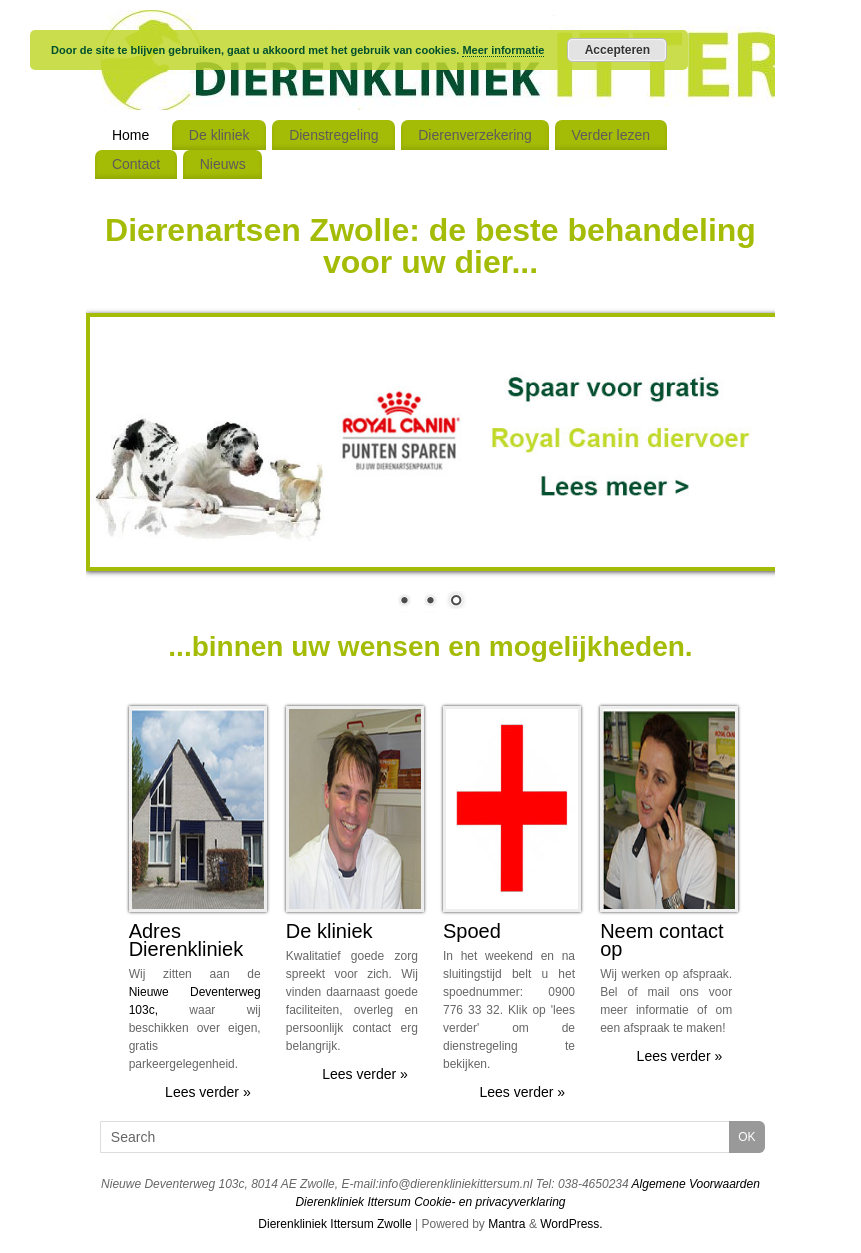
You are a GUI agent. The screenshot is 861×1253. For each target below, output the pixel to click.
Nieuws (223, 164)
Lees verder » (208, 1092)
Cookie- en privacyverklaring (489, 1202)
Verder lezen (610, 135)
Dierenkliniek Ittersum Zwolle (334, 1224)
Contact (136, 164)
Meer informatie (503, 50)
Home (130, 135)
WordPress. (571, 1224)
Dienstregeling (334, 135)
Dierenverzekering (475, 135)
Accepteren (617, 50)
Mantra (506, 1224)
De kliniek (219, 135)
